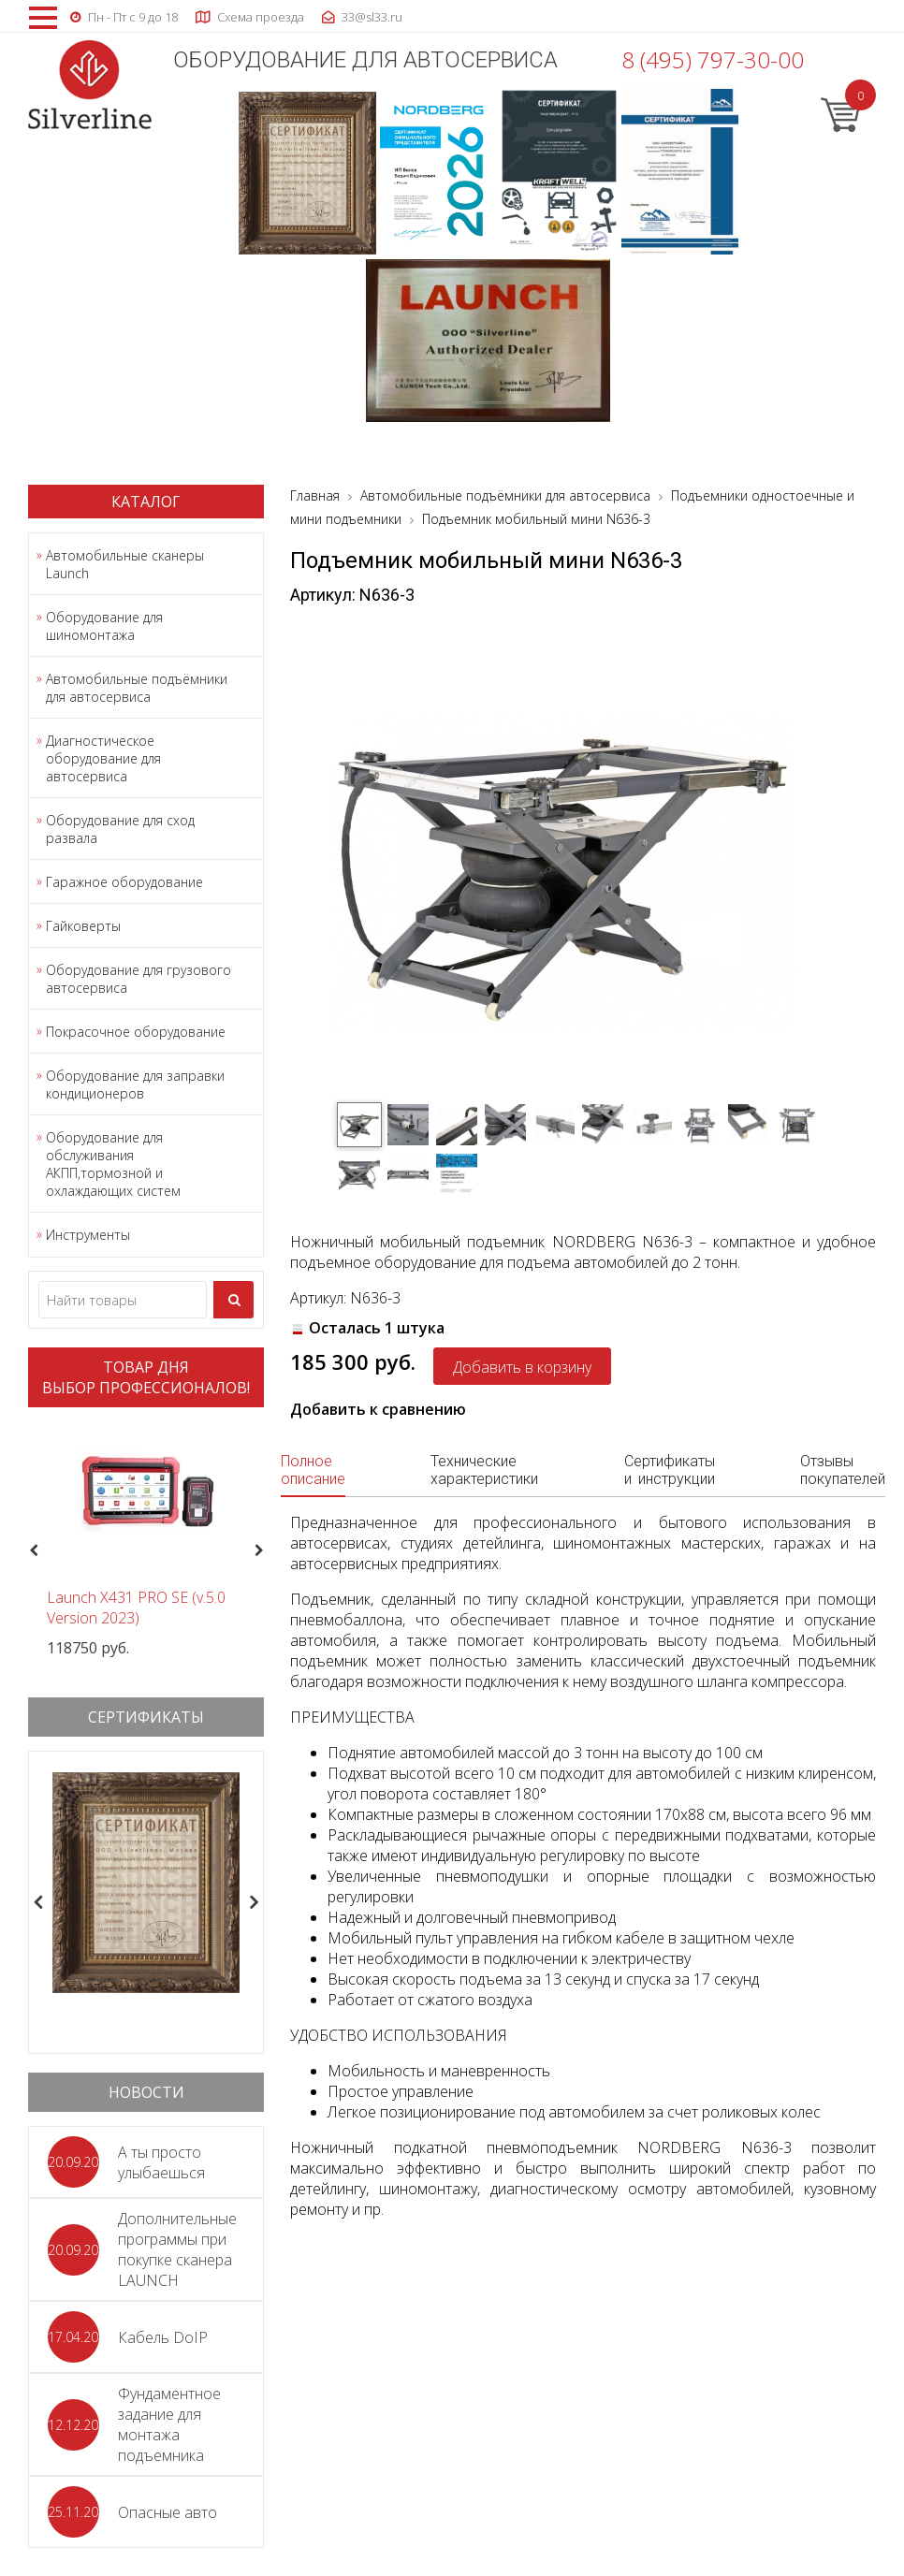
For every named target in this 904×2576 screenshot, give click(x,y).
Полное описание (313, 1470)
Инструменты (88, 1235)
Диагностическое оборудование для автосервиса (103, 758)
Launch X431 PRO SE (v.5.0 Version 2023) (136, 1607)
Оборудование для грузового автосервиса (138, 979)
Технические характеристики (484, 1470)
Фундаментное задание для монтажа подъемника (169, 2424)
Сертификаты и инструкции (669, 1470)
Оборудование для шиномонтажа (104, 626)
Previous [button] (31, 1550)
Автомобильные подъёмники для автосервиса (136, 688)
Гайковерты (83, 926)
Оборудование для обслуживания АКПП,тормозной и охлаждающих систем (113, 1164)
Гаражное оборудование (124, 882)
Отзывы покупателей (842, 1470)
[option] (146, 1539)
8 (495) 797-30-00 (712, 59)
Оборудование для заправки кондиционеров (135, 1084)
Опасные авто (167, 2512)
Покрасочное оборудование (136, 1032)
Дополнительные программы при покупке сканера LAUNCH (177, 2249)
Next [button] (266, 1550)
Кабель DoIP (163, 2337)
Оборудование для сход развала (120, 829)
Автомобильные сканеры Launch (125, 564)
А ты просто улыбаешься (161, 2162)
